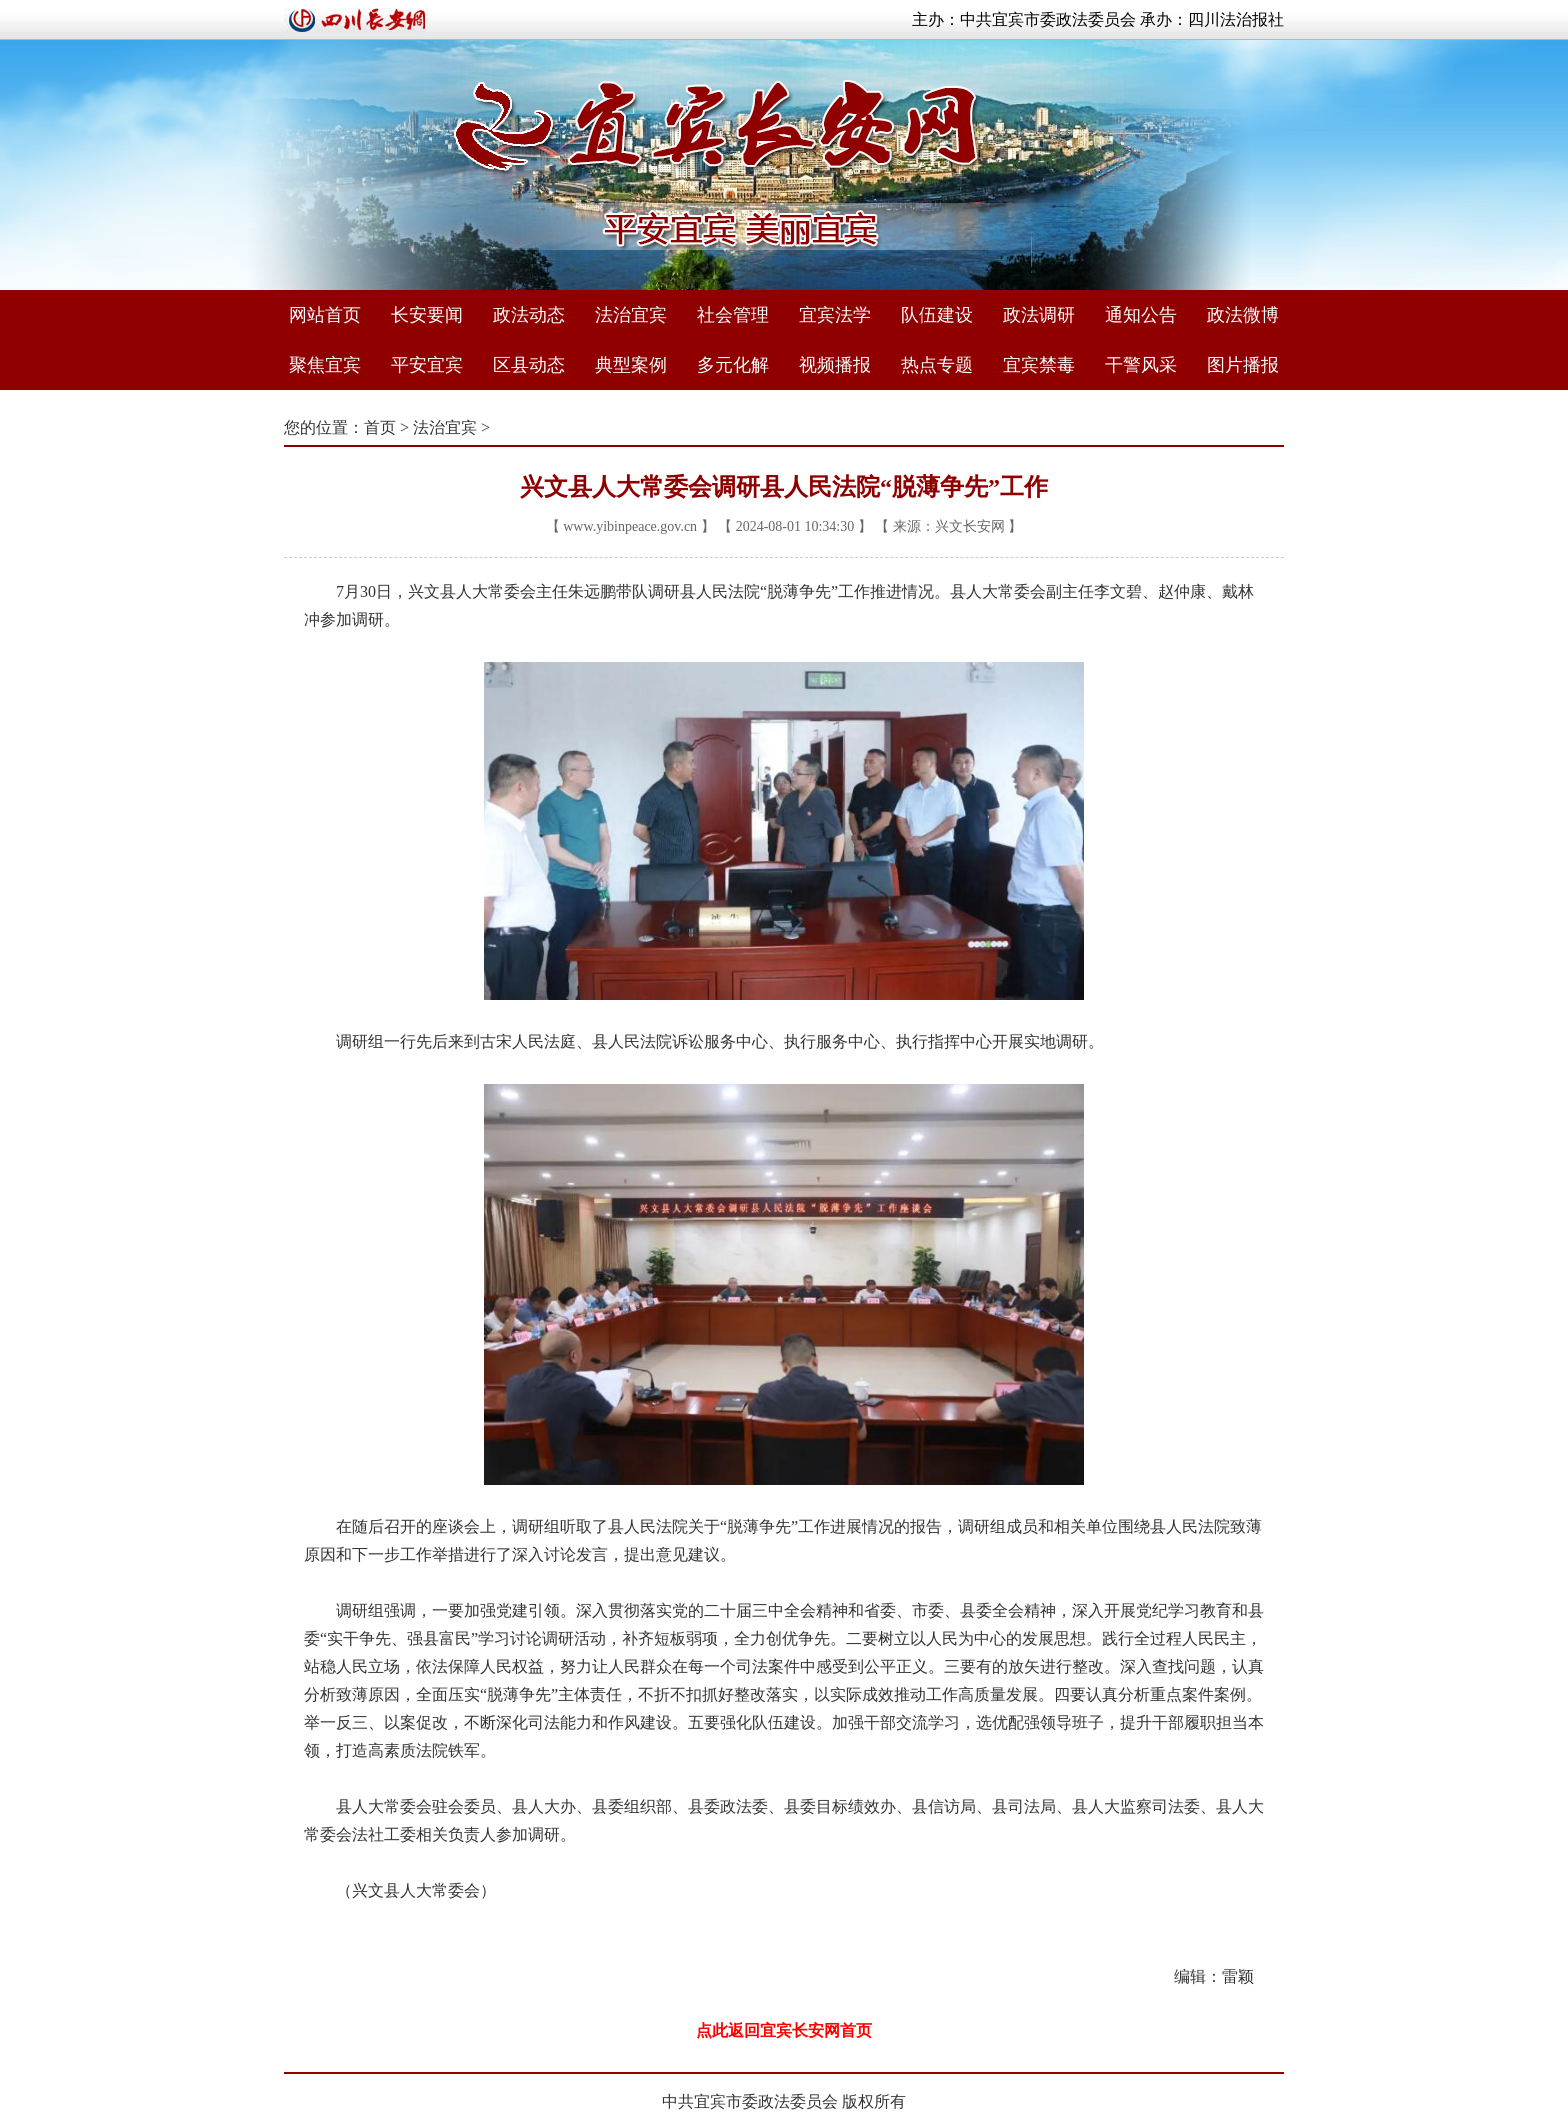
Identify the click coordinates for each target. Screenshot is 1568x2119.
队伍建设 (937, 315)
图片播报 (1243, 365)
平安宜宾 (427, 365)
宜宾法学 (835, 315)
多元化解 (733, 365)
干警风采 (1141, 365)
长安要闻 (427, 315)
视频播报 (835, 365)
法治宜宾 (631, 315)
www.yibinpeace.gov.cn (630, 526)
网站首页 (325, 315)
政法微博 (1243, 315)
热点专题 (937, 365)
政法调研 (1039, 315)
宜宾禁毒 (1039, 365)
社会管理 (733, 315)
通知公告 (1141, 315)
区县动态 (529, 365)
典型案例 (631, 365)
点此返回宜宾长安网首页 (784, 2030)
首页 (380, 427)
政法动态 (529, 315)
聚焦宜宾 (325, 365)
